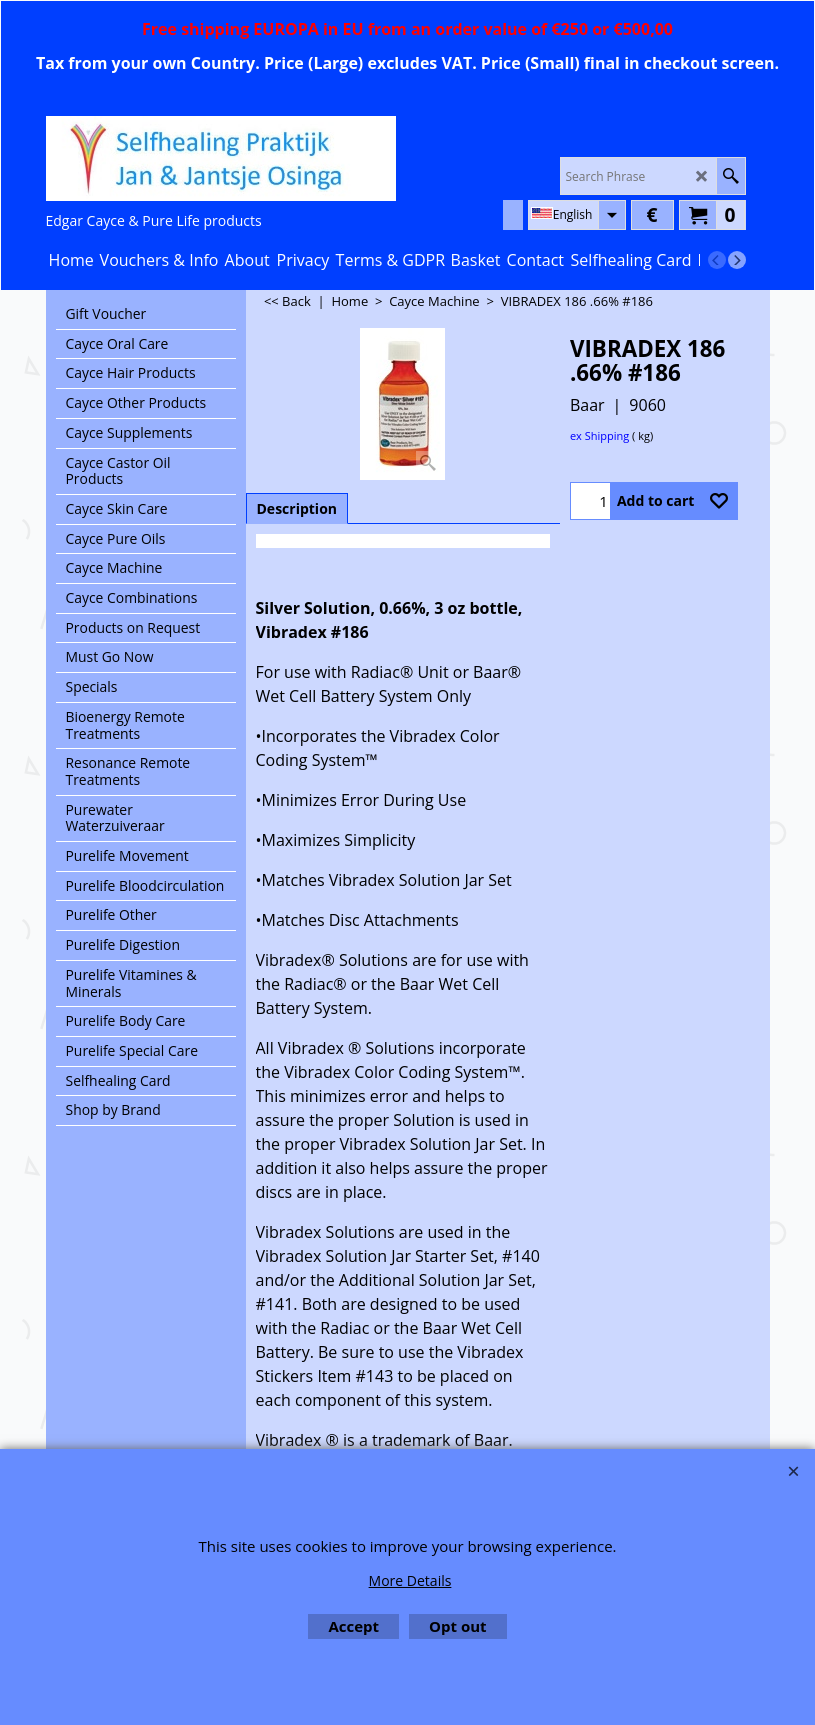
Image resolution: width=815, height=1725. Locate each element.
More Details (410, 1580)
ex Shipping (599, 435)
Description (297, 508)
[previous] (717, 260)
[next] (737, 260)
